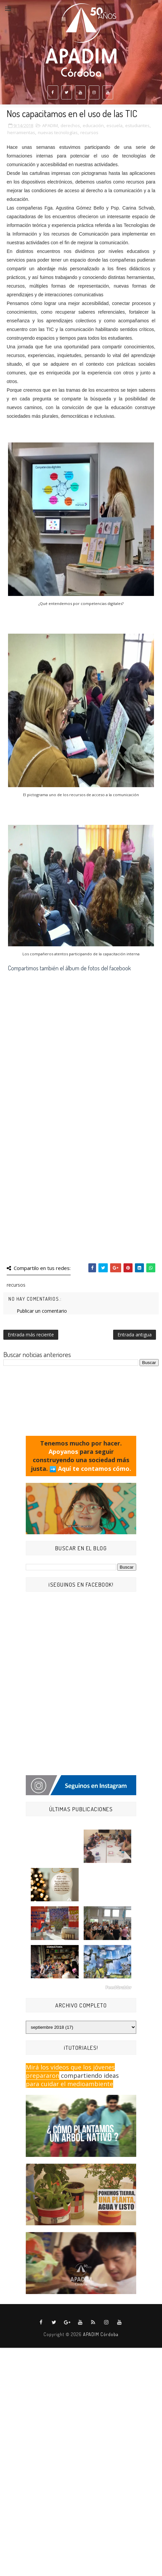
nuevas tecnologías (58, 132)
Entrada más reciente (31, 1334)
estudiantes (137, 125)
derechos (70, 125)
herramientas (21, 132)
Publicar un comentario (42, 1311)
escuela (114, 125)
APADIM (50, 125)
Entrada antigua (134, 1334)
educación (93, 125)
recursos (89, 132)
